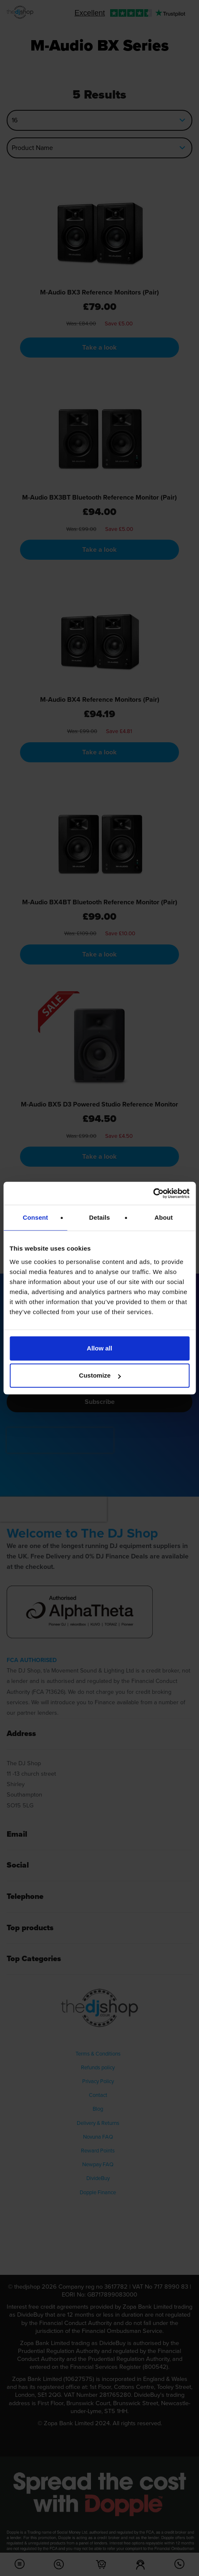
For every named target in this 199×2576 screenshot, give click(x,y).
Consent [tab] (35, 1217)
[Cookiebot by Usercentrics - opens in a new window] (152, 1193)
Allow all (99, 1348)
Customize (100, 1375)
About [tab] (163, 1217)
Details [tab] (99, 1217)
